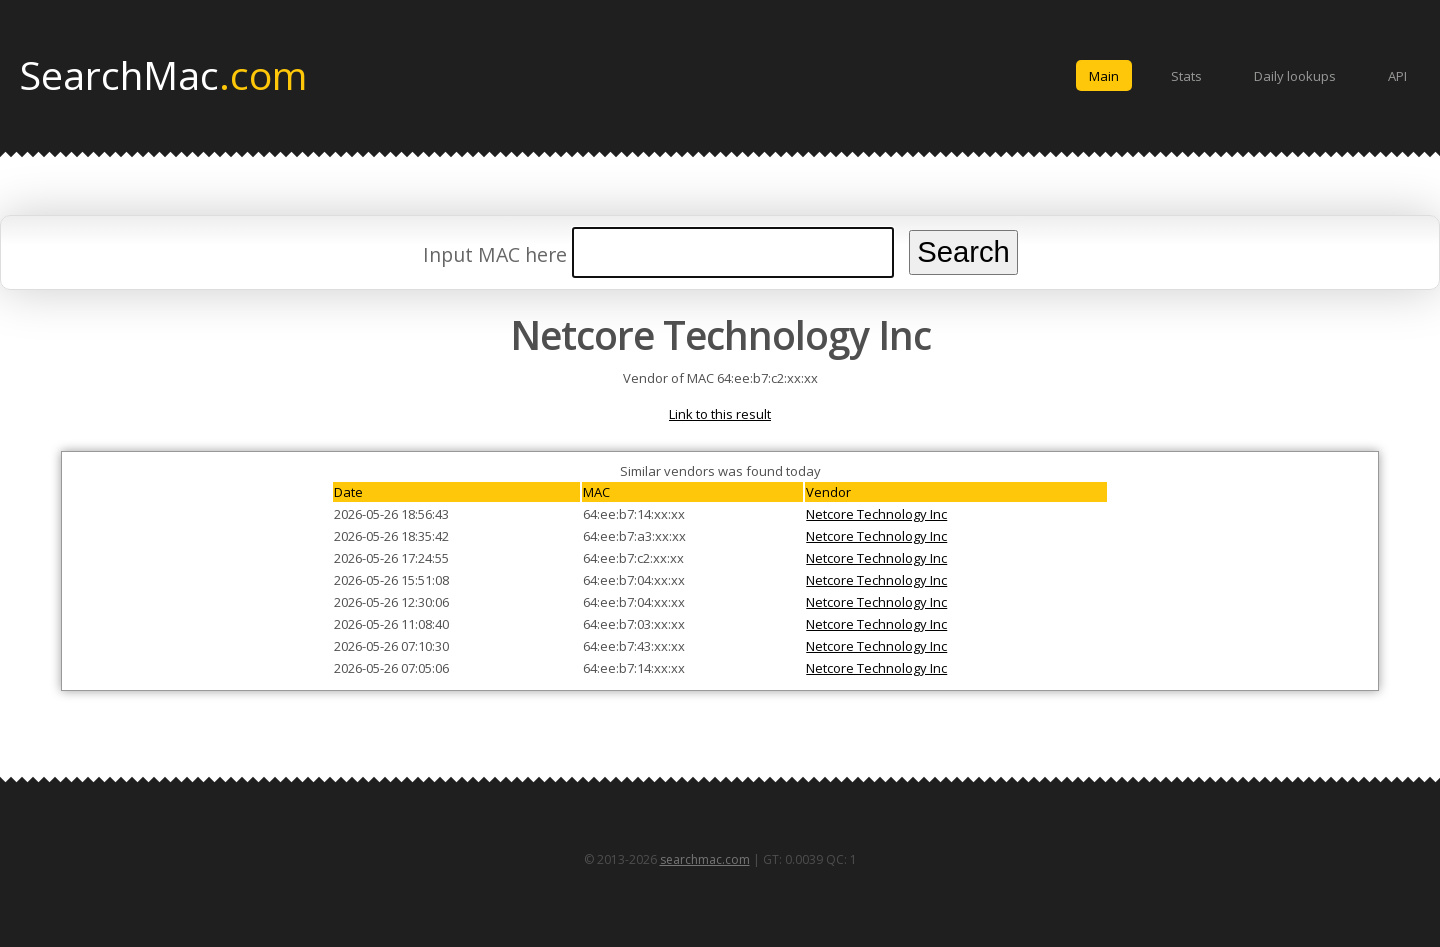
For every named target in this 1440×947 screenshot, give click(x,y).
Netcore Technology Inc (876, 514)
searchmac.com (705, 859)
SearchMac (163, 74)
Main (1104, 76)
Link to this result (720, 414)
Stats (1186, 76)
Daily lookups (1295, 76)
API (1397, 76)
